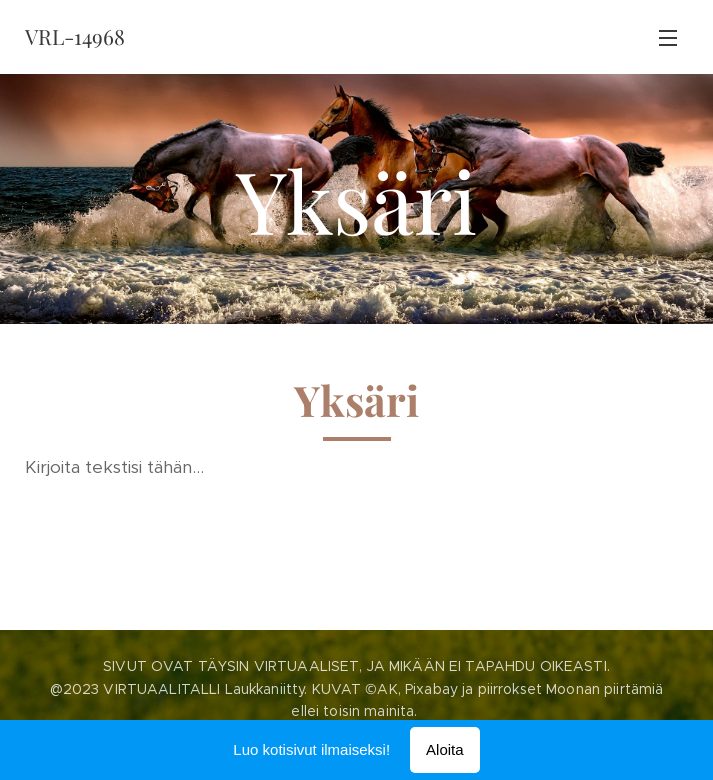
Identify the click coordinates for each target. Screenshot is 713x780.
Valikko (668, 38)
